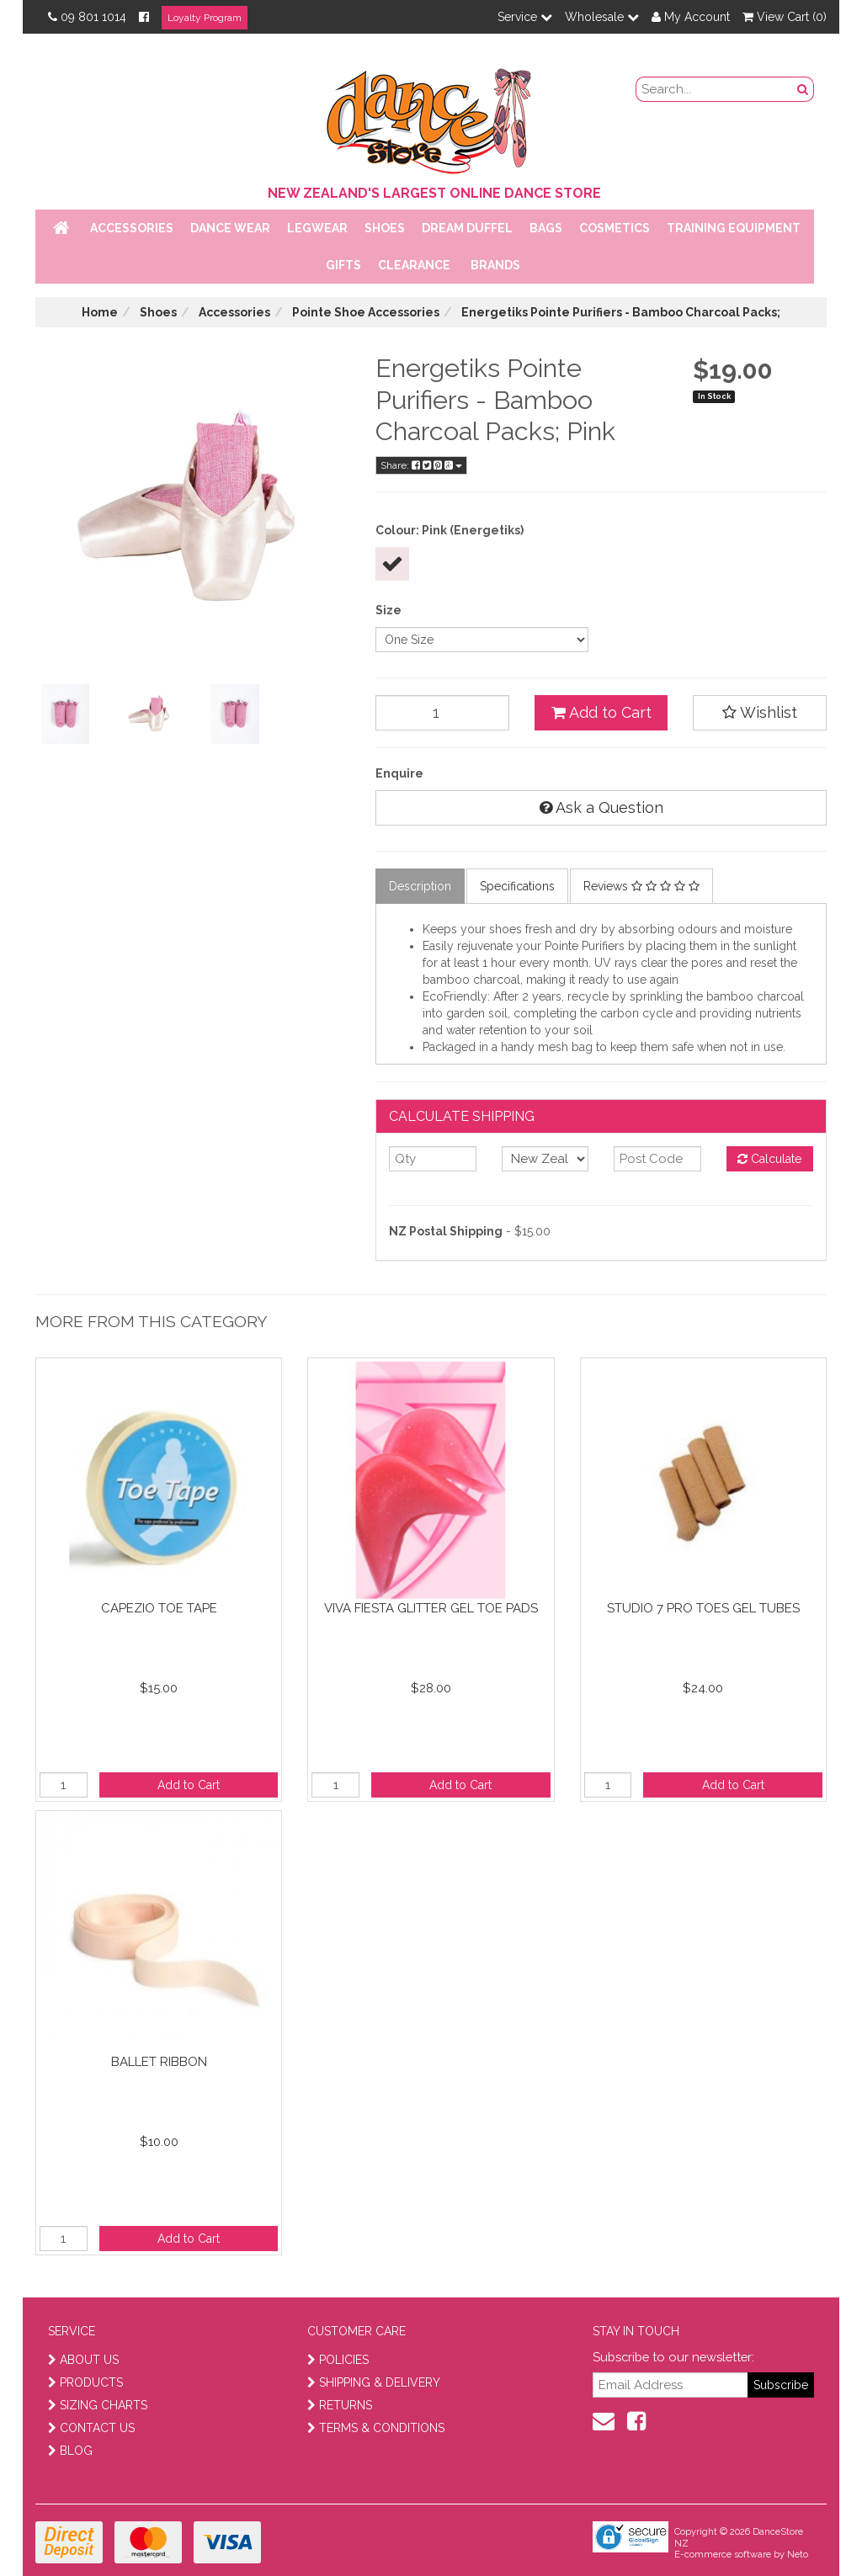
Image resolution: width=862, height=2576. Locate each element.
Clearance (414, 265)
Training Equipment (734, 228)
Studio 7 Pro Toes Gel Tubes (703, 1608)
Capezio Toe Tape (159, 1608)
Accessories (131, 228)
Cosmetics (614, 228)
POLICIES (338, 2359)
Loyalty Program (205, 18)
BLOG (70, 2450)
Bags (545, 228)
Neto (797, 2554)
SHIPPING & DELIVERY (373, 2382)
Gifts (343, 265)
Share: (421, 465)
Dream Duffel (467, 228)
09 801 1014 (87, 17)
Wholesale (602, 17)
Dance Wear (230, 228)
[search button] (803, 89)
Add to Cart (601, 712)
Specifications (517, 886)
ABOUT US (83, 2359)
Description (420, 886)
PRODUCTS (85, 2382)
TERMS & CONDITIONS (375, 2428)
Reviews (641, 886)
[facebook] (636, 2421)
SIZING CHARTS (97, 2405)
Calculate (769, 1159)
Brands (495, 265)
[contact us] (604, 2421)
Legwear (317, 228)
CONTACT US (91, 2428)
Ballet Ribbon (159, 2061)
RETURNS (339, 2405)
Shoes (384, 228)
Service (525, 17)
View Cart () (784, 17)
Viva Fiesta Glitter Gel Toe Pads (431, 1608)
